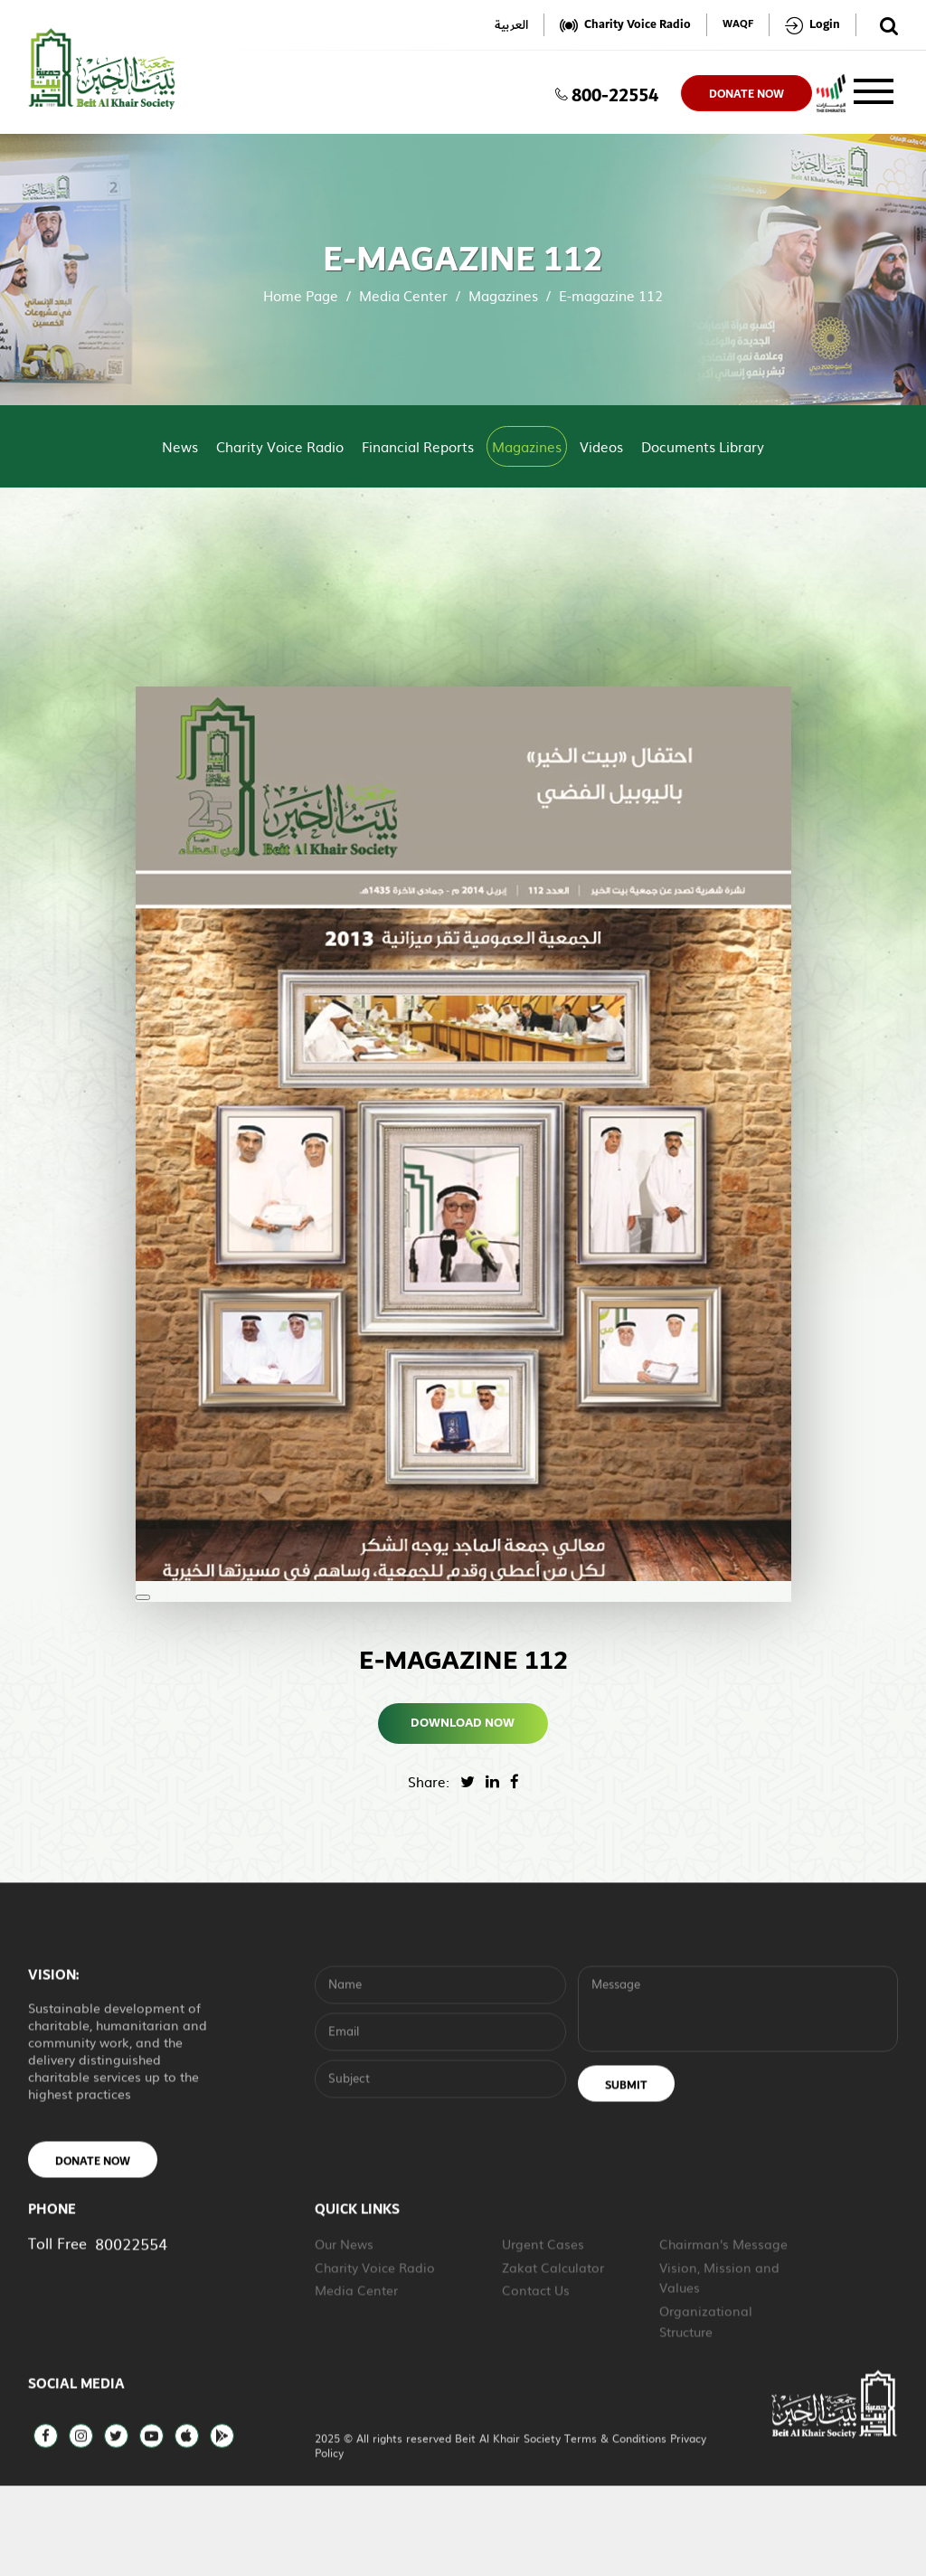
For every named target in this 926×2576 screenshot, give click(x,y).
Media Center (403, 295)
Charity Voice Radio (280, 446)
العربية (511, 24)
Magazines (503, 295)
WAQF (738, 25)
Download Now (463, 1723)
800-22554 (606, 93)
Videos (601, 446)
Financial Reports (418, 446)
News (180, 446)
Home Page (300, 295)
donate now (746, 94)
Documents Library (702, 446)
